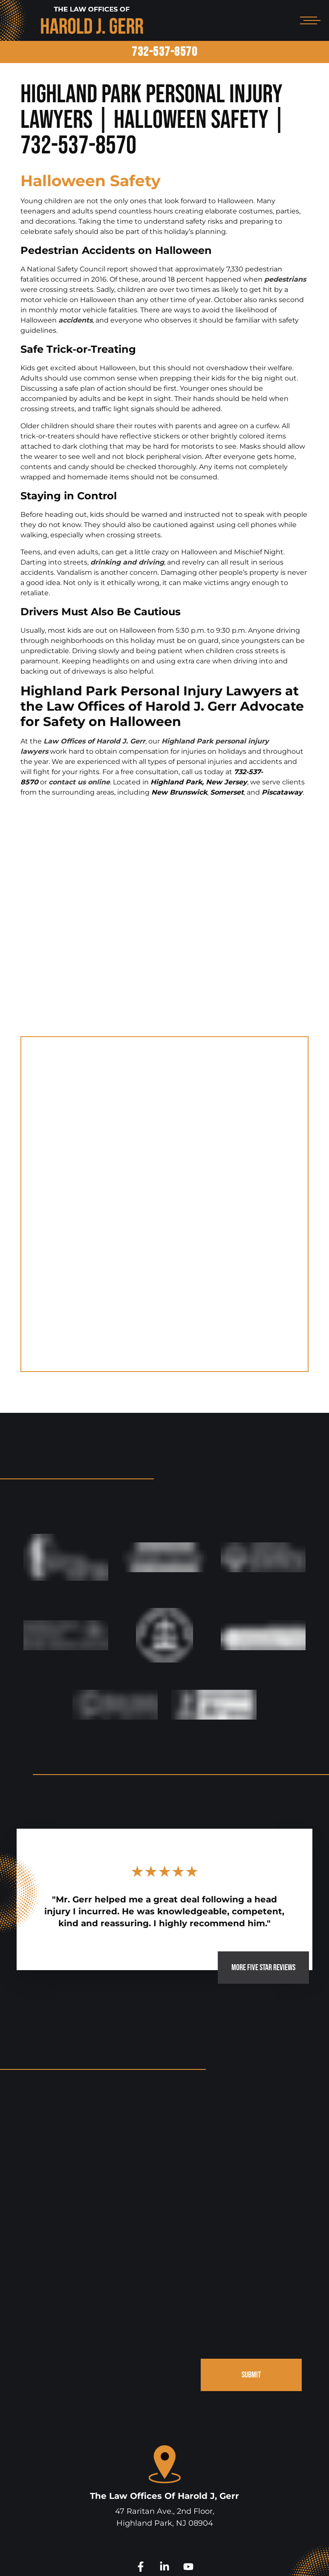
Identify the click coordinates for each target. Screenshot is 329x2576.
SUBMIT (249, 2242)
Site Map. (280, 2558)
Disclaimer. (245, 2558)
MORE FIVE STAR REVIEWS (252, 1827)
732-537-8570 (164, 52)
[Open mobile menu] (308, 20)
